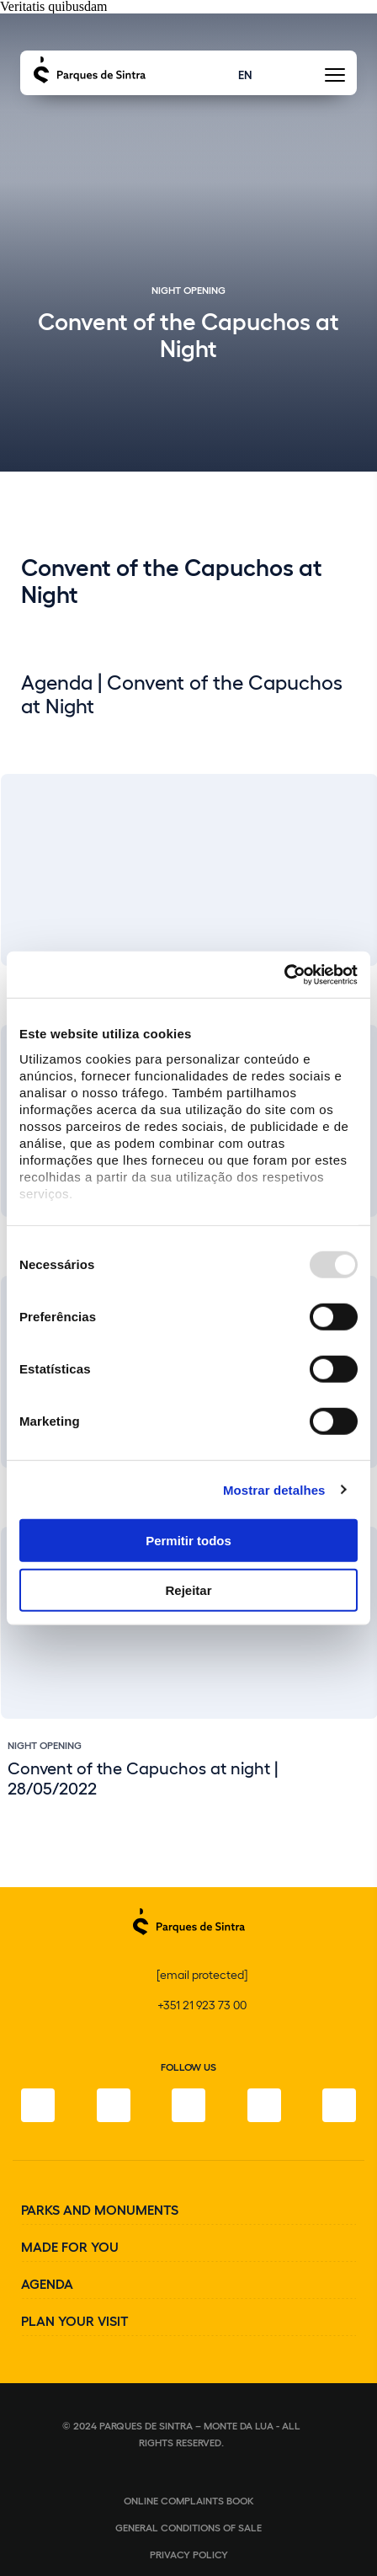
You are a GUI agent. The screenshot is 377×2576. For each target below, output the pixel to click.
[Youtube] (264, 2105)
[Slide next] (351, 1782)
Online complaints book (189, 2500)
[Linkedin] (339, 2105)
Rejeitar (188, 1590)
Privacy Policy (189, 2554)
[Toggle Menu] (334, 80)
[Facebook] (38, 2105)
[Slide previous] (307, 1782)
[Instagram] (113, 2105)
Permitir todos (188, 1540)
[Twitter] (188, 2105)
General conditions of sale (188, 2527)
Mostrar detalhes (274, 1489)
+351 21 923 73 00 (202, 2004)
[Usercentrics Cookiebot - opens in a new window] (284, 974)
